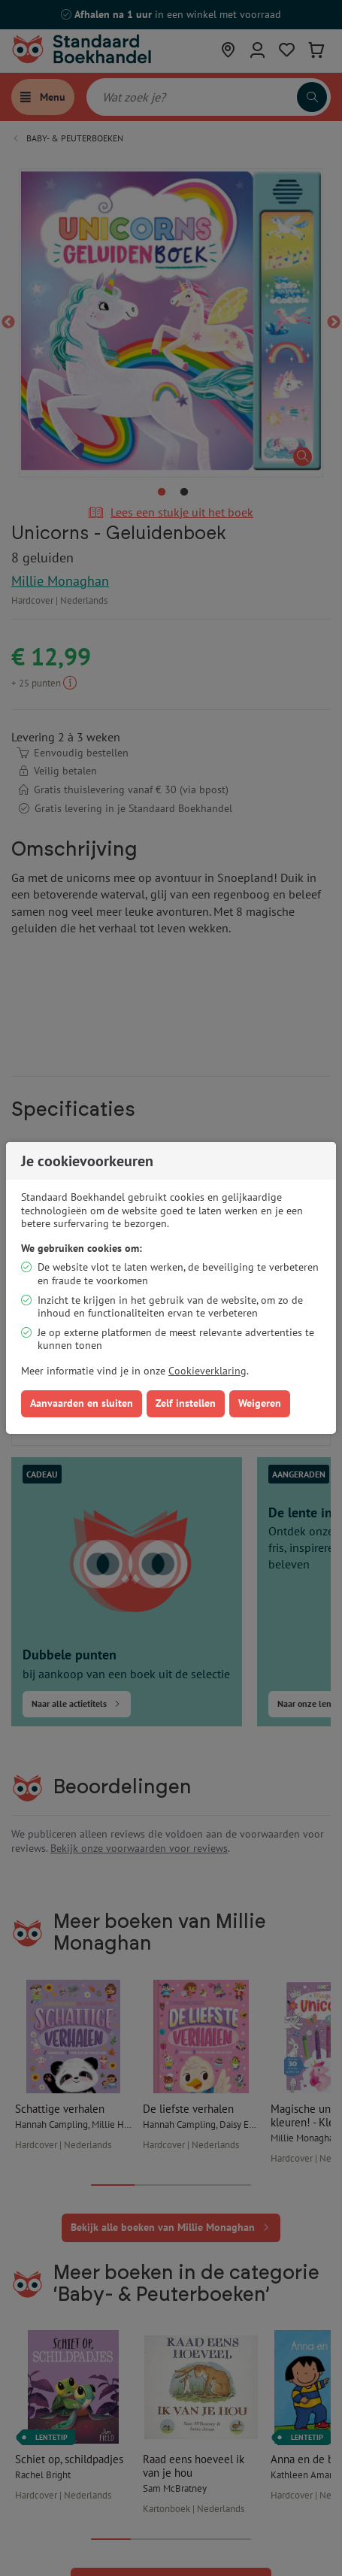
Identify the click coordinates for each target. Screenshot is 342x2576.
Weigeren (259, 1403)
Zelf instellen (186, 1403)
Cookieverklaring (207, 1370)
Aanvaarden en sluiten (81, 1403)
